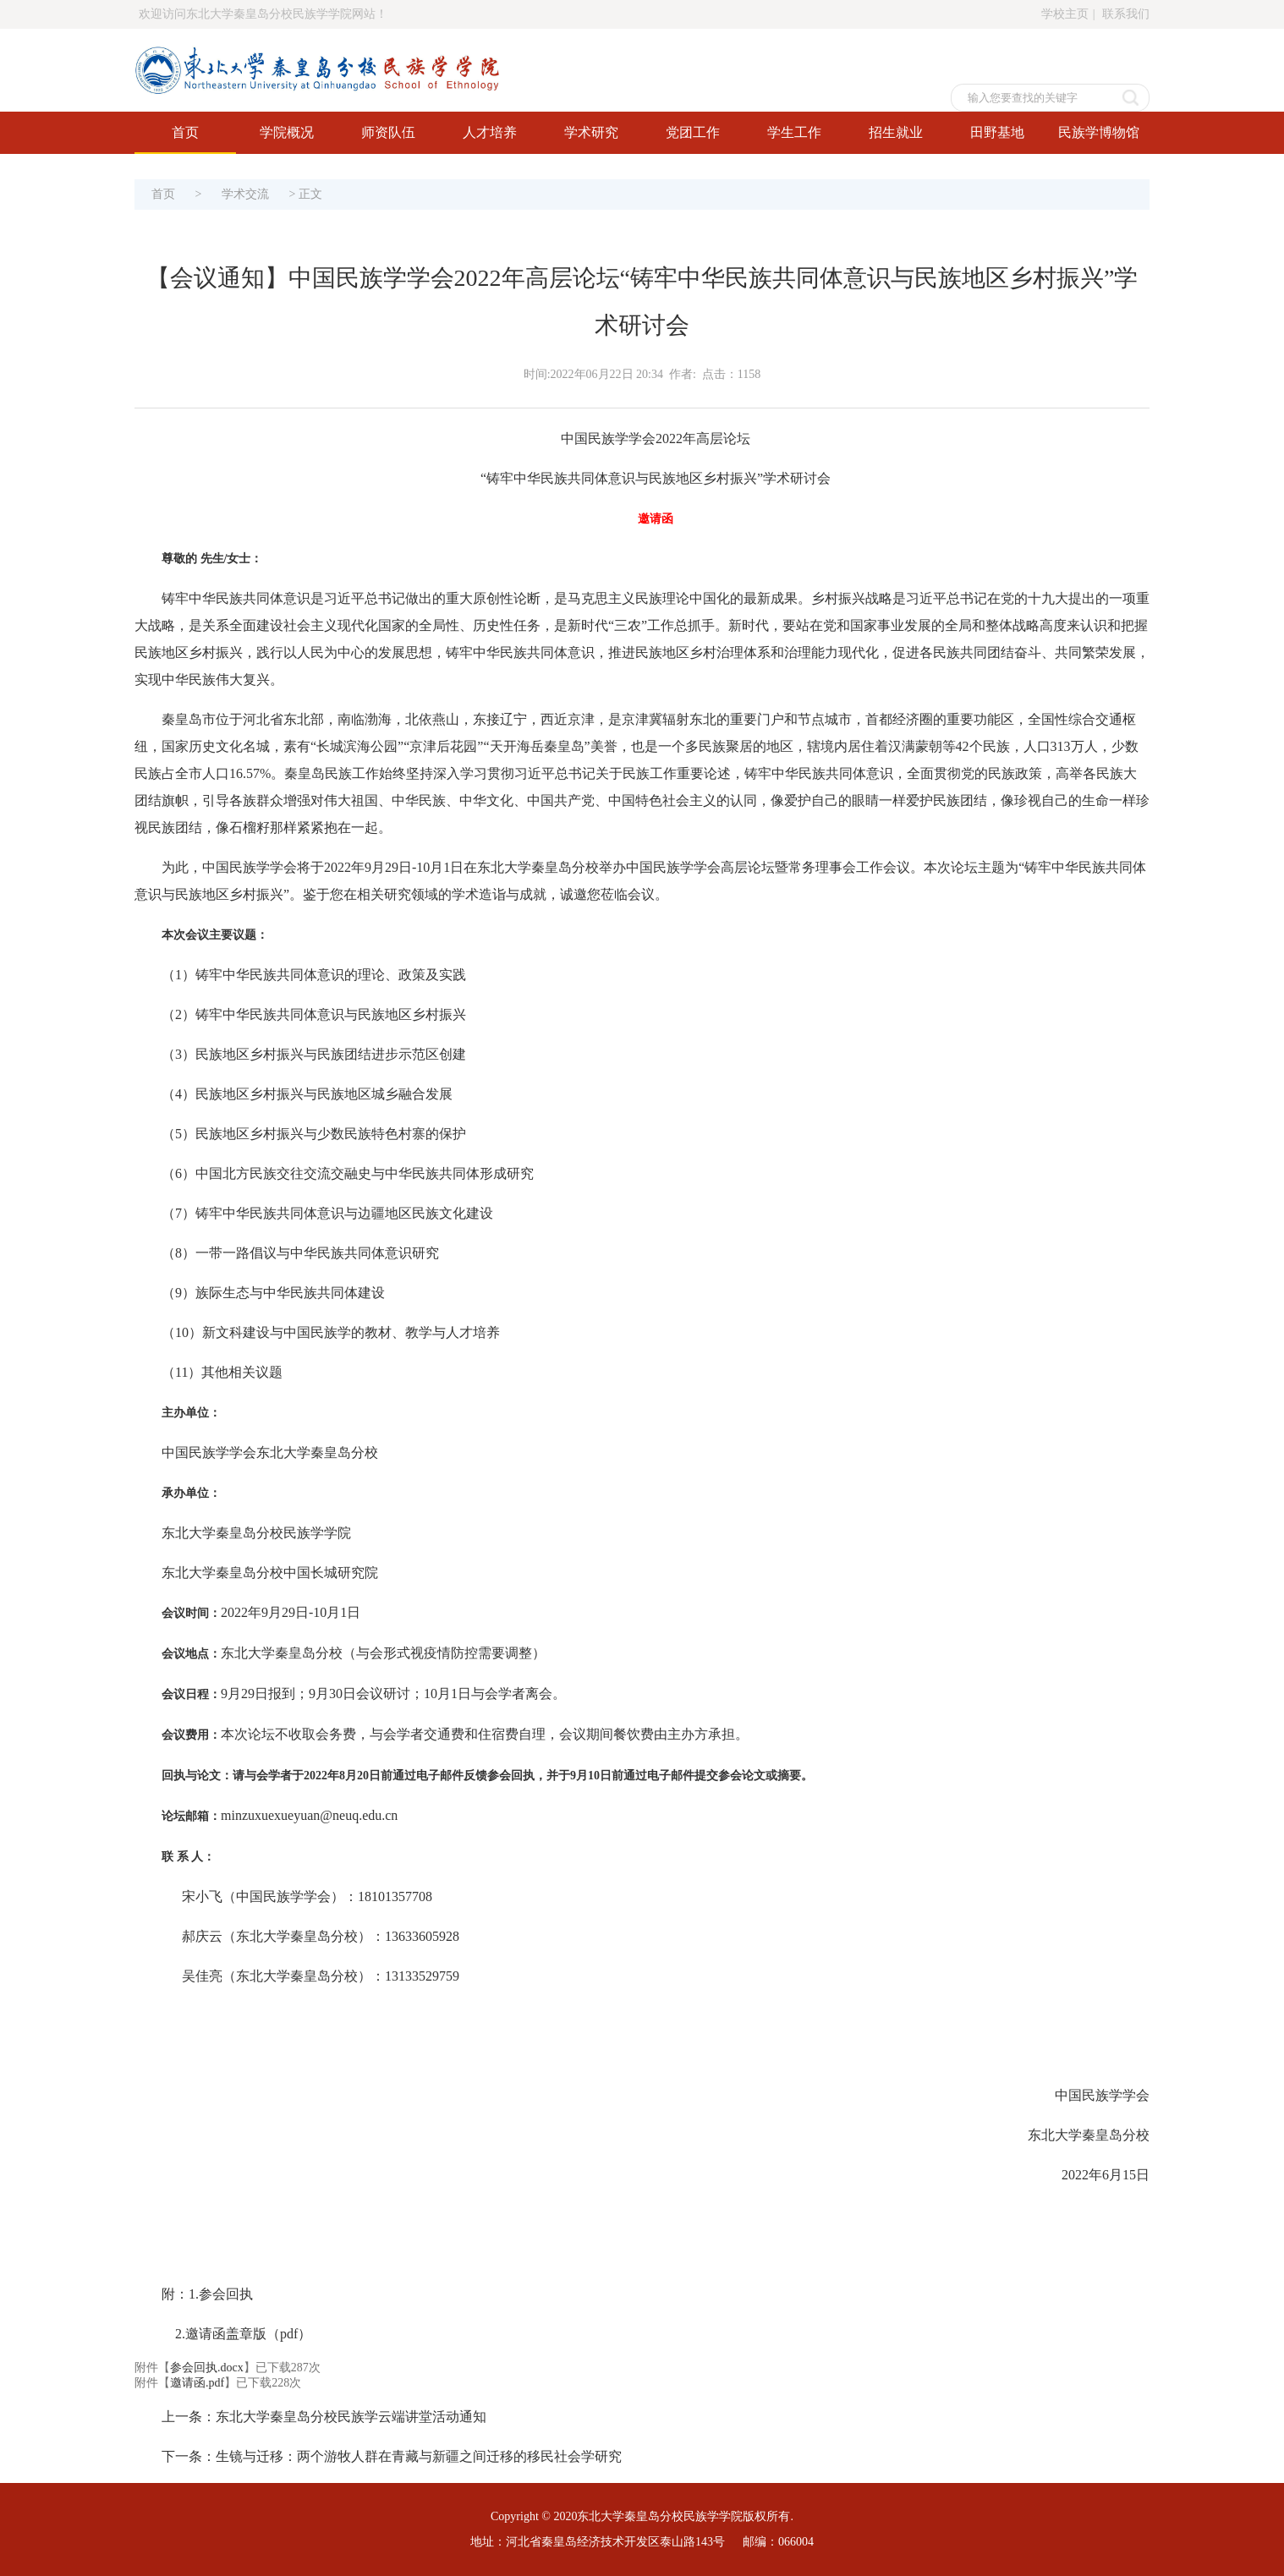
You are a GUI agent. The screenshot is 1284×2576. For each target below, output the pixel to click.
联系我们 (1126, 14)
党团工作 (693, 132)
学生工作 (794, 132)
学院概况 (287, 132)
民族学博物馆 (1098, 132)
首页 (185, 132)
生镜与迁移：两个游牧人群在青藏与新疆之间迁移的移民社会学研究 (419, 2456)
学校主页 (1065, 14)
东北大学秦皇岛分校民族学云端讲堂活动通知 (351, 2416)
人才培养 (490, 132)
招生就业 (896, 132)
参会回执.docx (207, 2367)
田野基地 (997, 132)
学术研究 (591, 132)
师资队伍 (388, 132)
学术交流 (245, 194)
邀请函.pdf (197, 2382)
